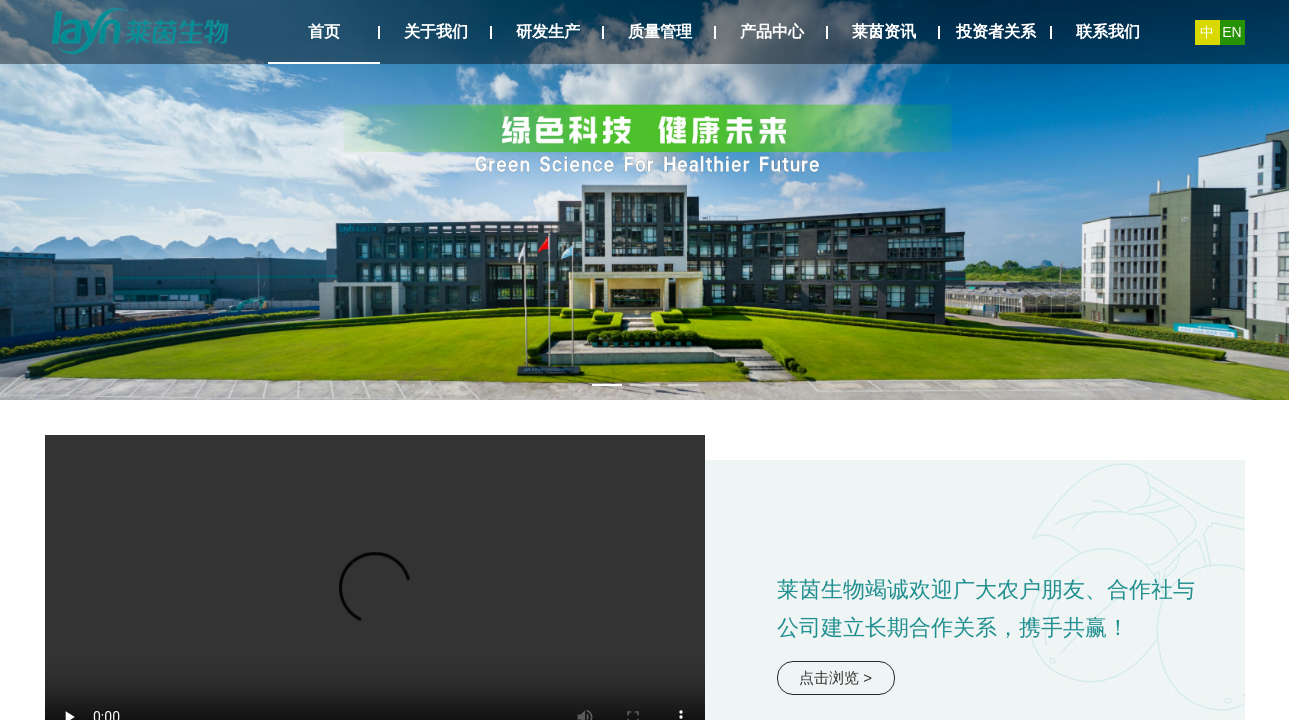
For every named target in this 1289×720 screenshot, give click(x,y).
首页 (324, 31)
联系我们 (1108, 31)
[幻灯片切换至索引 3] (683, 385)
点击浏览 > (835, 677)
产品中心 (772, 31)
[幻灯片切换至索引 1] (607, 385)
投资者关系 (996, 31)
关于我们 (436, 31)
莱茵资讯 (884, 31)
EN (1231, 32)
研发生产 (548, 31)
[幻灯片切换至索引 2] (645, 385)
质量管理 (660, 31)
